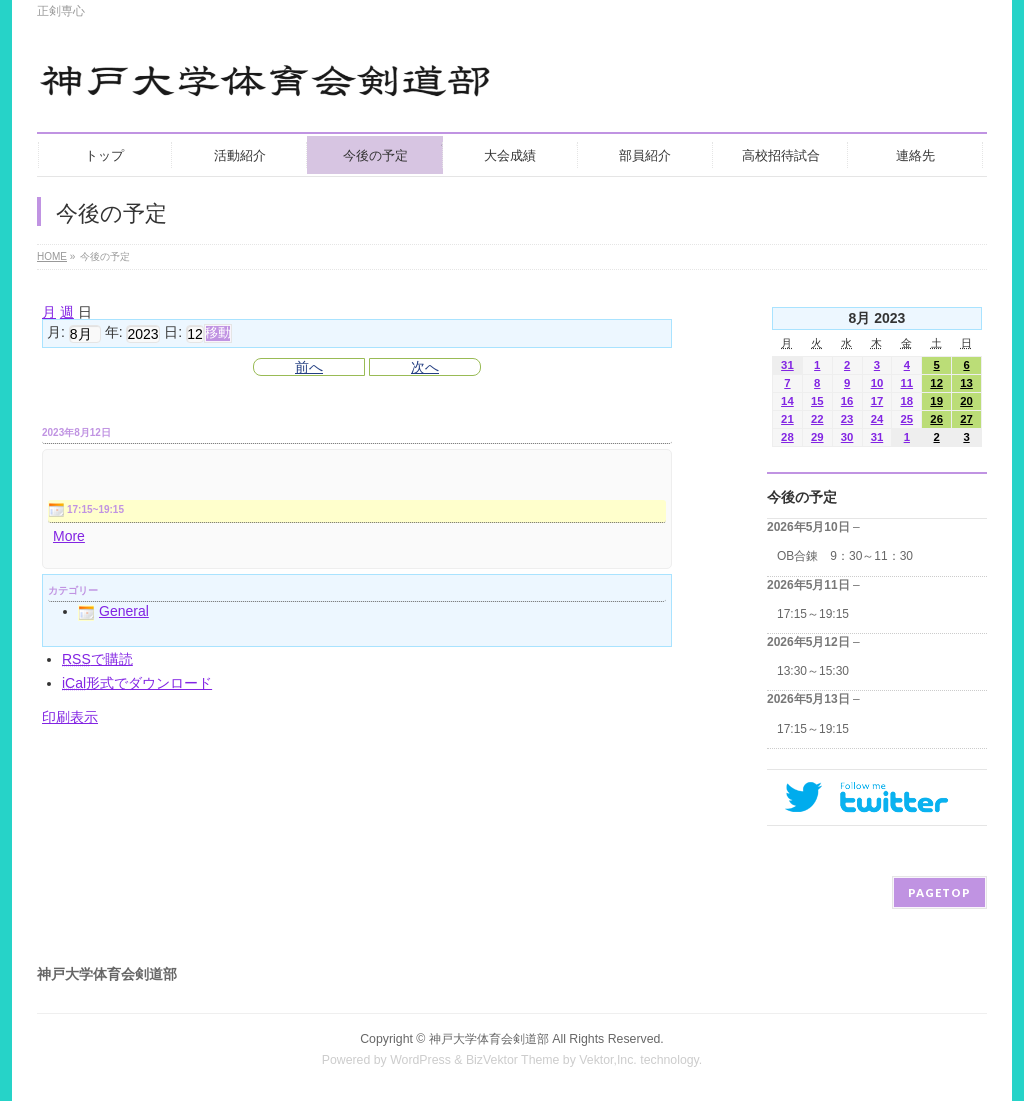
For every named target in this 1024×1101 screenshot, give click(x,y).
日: (173, 333)
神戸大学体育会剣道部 (489, 1039)
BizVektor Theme (513, 1060)
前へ (309, 367)
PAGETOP (939, 892)
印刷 (70, 717)
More (69, 536)
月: (56, 333)
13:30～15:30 (813, 671)
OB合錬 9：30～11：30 (845, 556)
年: (114, 333)
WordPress (420, 1060)
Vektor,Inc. (608, 1060)
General (113, 611)
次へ (425, 367)
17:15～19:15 (813, 614)
